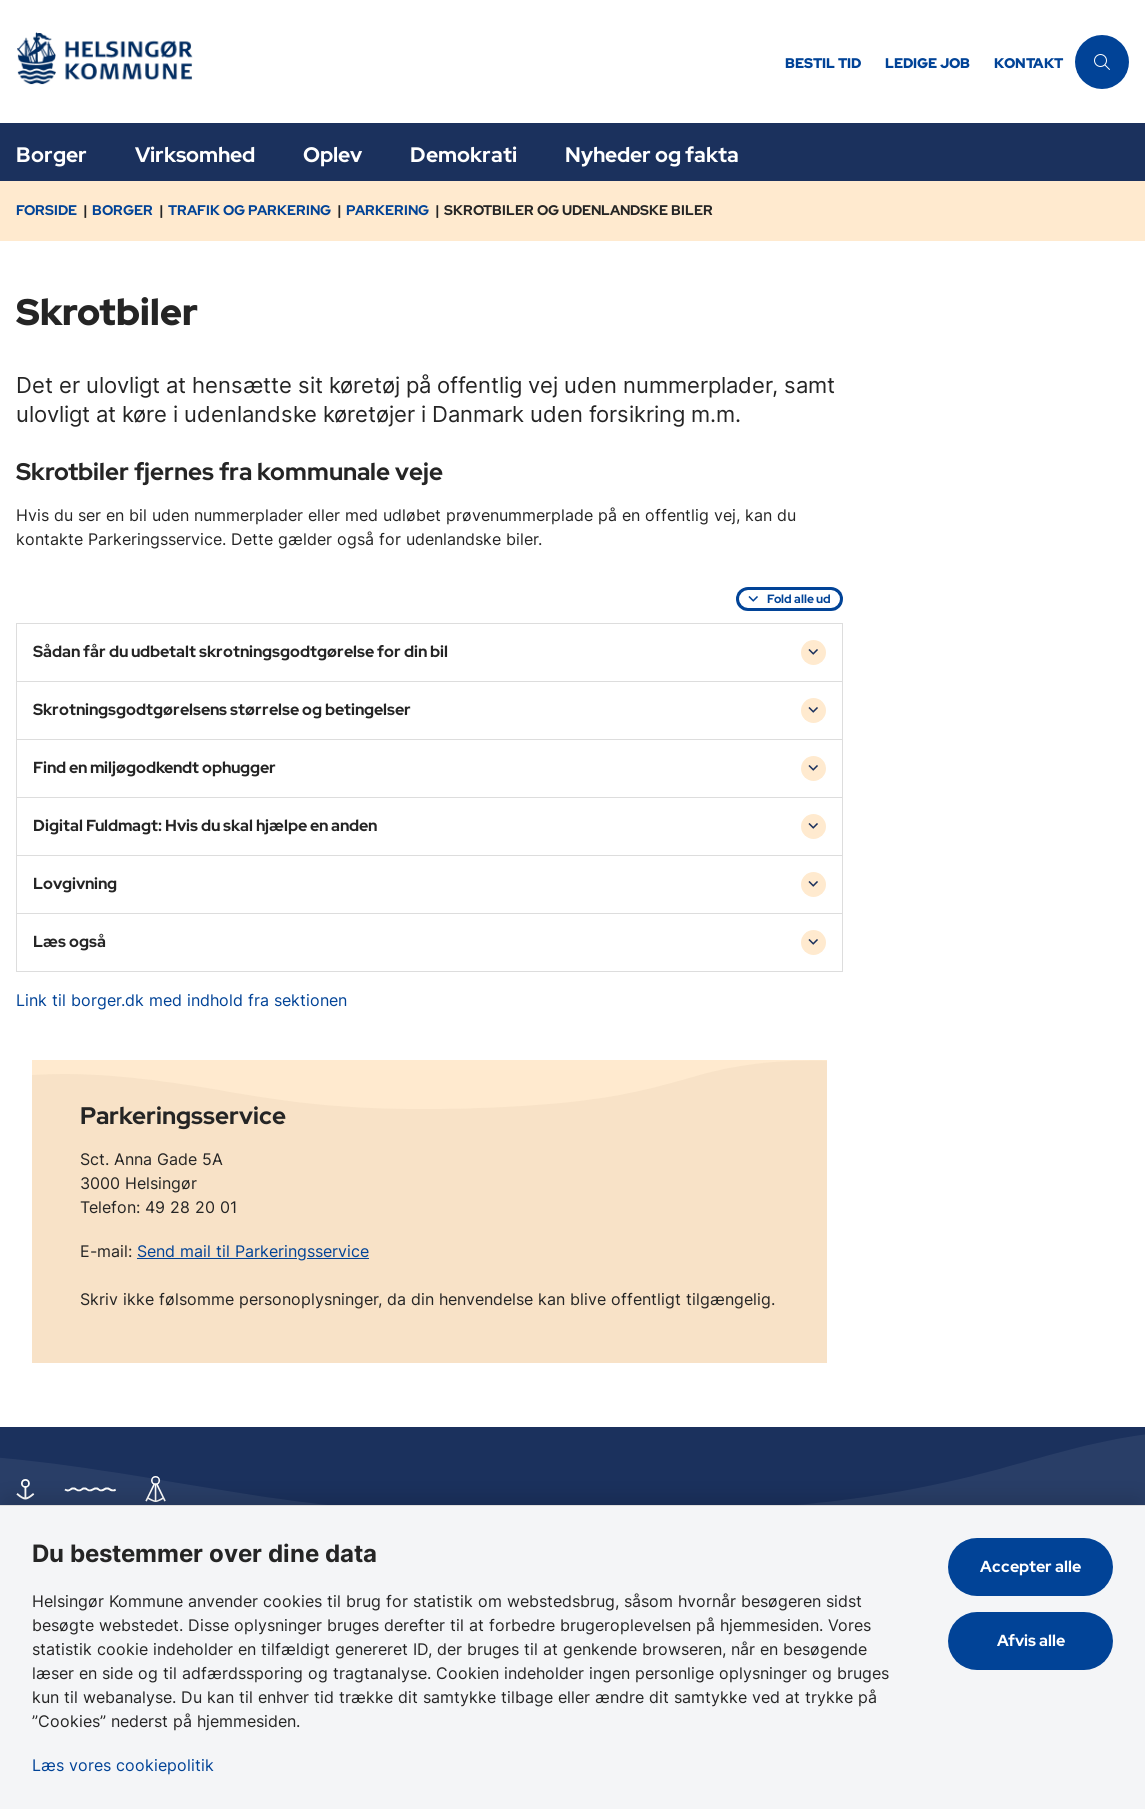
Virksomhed (195, 154)
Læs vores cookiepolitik (123, 1765)
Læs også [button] (69, 941)
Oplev (332, 154)
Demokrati (463, 154)
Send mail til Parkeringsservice (253, 1251)
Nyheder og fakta (652, 154)
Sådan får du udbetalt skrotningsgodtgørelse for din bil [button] (240, 651)
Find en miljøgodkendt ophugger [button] (154, 767)
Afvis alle (1031, 1640)
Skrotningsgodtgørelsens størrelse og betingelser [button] (222, 709)
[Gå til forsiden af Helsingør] (386, 61)
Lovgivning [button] (75, 883)
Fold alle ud (799, 599)
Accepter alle (1030, 1566)
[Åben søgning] (1102, 62)
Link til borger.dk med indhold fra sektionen (181, 1000)
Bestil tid (823, 63)
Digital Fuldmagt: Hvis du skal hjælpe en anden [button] (205, 825)
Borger (51, 154)
